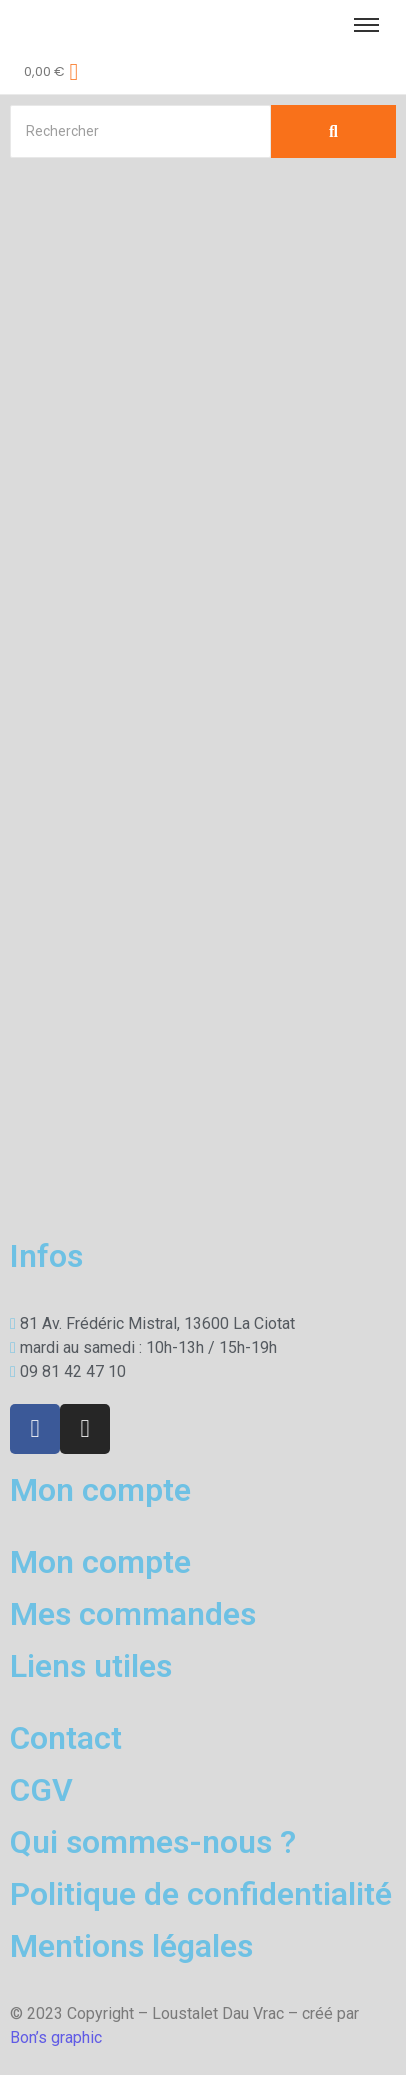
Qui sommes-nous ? (153, 1842)
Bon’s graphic (56, 2037)
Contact (66, 1738)
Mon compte (100, 1562)
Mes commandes (133, 1614)
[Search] (140, 131)
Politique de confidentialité (201, 1894)
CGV (41, 1790)
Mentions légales (131, 1946)
